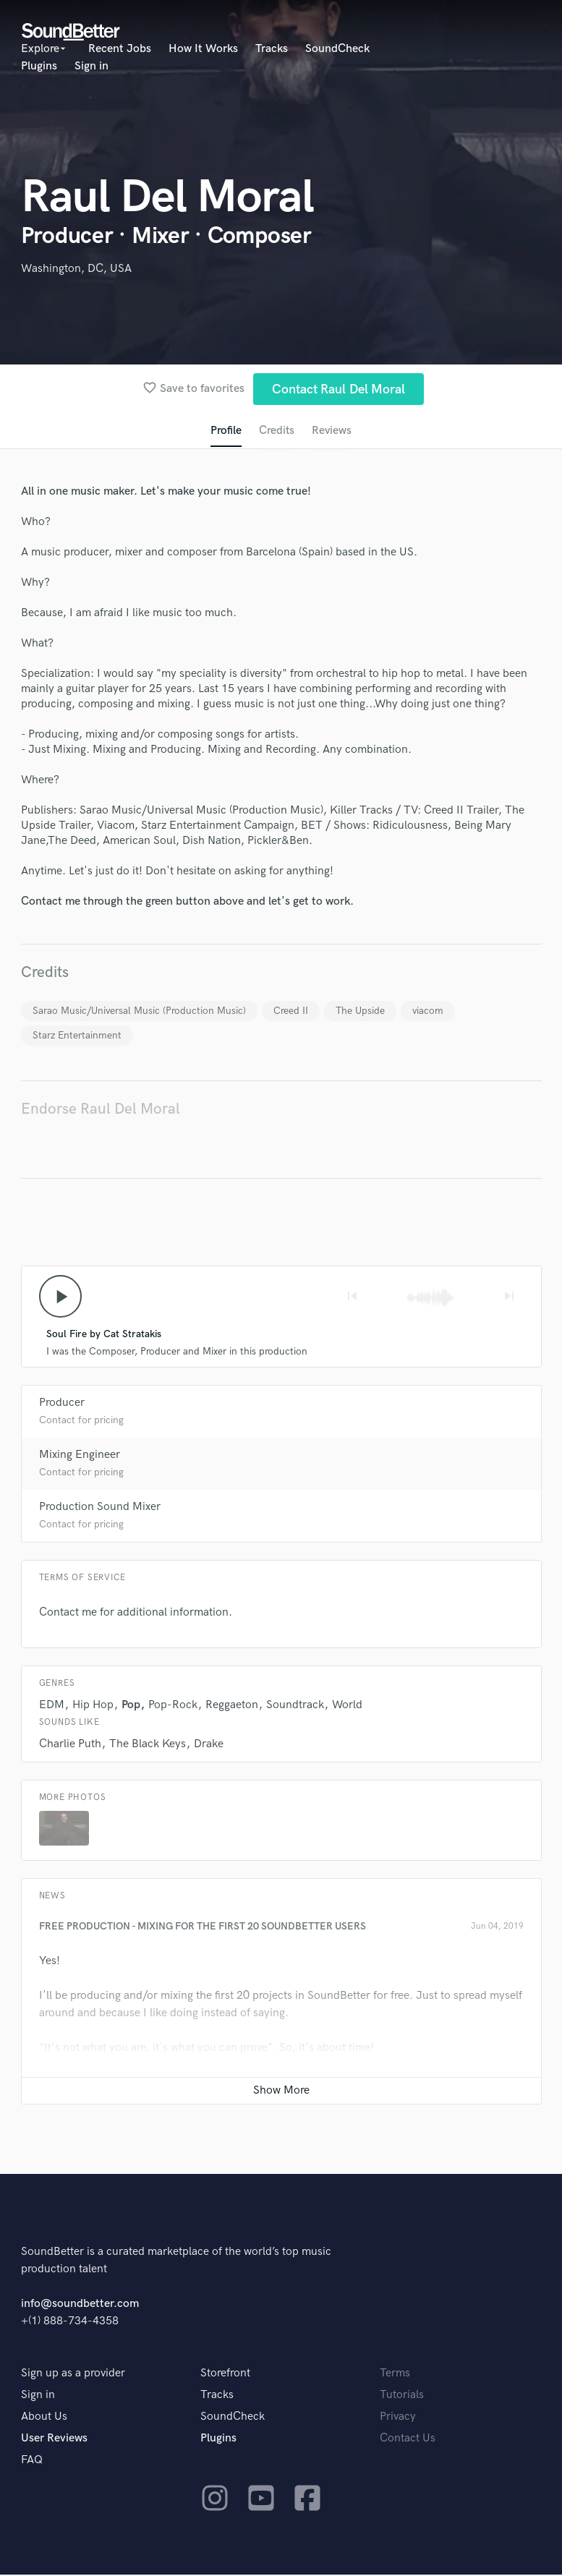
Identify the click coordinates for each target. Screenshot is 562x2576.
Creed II (290, 1011)
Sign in (91, 66)
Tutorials (402, 2396)
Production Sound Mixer (100, 1508)
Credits (276, 431)
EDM (51, 1706)
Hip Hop (93, 1706)
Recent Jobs (119, 49)
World (347, 1706)
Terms (395, 2374)
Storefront (225, 2374)
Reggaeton (231, 1706)
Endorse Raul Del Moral (100, 1110)
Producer (62, 1404)
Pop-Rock (172, 1706)
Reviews (332, 431)
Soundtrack (295, 1706)
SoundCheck (337, 49)
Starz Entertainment (77, 1036)
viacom (427, 1011)
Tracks (271, 49)
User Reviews (54, 2440)
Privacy (398, 2418)
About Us (44, 2418)
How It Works (203, 49)
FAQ (32, 2461)
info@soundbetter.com (80, 2305)
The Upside (360, 1011)
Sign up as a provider (73, 2374)
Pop (131, 1706)
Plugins (39, 66)
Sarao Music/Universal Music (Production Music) (139, 1011)
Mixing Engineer (79, 1456)
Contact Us (407, 2440)
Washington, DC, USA (76, 269)
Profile (225, 431)
